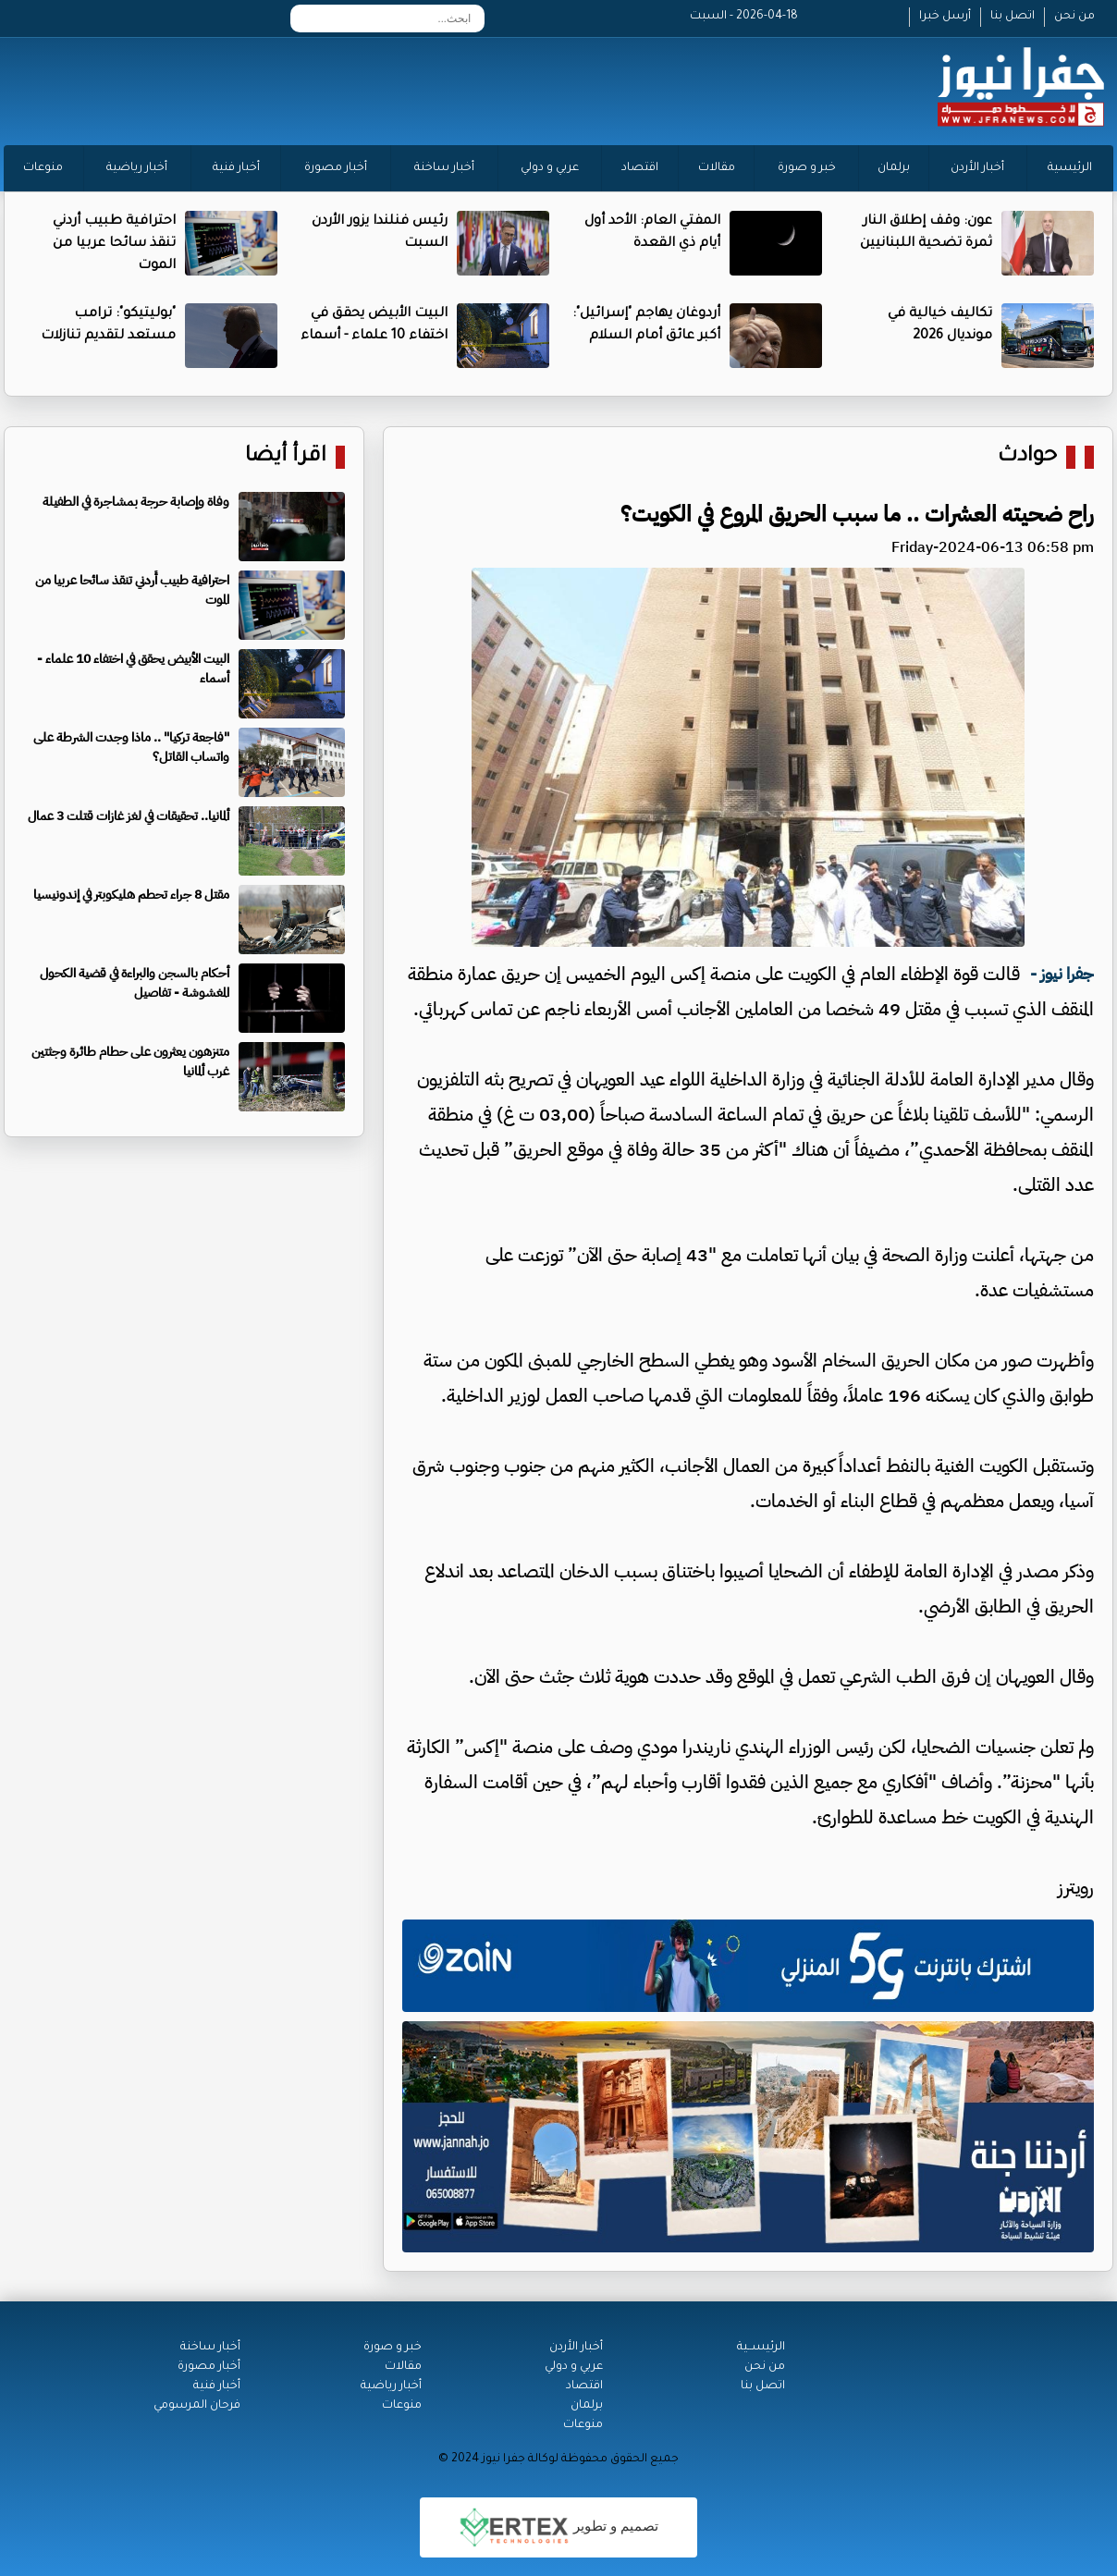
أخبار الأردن (977, 168)
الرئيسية (1070, 168)
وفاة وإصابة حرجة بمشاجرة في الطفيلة (136, 501)
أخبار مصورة (335, 168)
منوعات (43, 168)
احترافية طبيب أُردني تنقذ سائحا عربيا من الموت (114, 244)
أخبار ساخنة (444, 168)
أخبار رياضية (136, 168)
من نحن (1074, 16)
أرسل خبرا (945, 16)
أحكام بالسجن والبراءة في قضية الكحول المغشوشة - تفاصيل (134, 982)
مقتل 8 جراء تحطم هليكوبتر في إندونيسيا (131, 894)
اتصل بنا (1012, 16)
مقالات (716, 168)
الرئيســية (761, 2347)
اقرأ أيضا (285, 457)
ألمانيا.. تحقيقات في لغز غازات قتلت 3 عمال (128, 816)
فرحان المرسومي (196, 2405)
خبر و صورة (807, 168)
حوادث (1027, 457)
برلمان (894, 168)
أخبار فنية (236, 168)
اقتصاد (639, 168)
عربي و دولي (550, 168)
